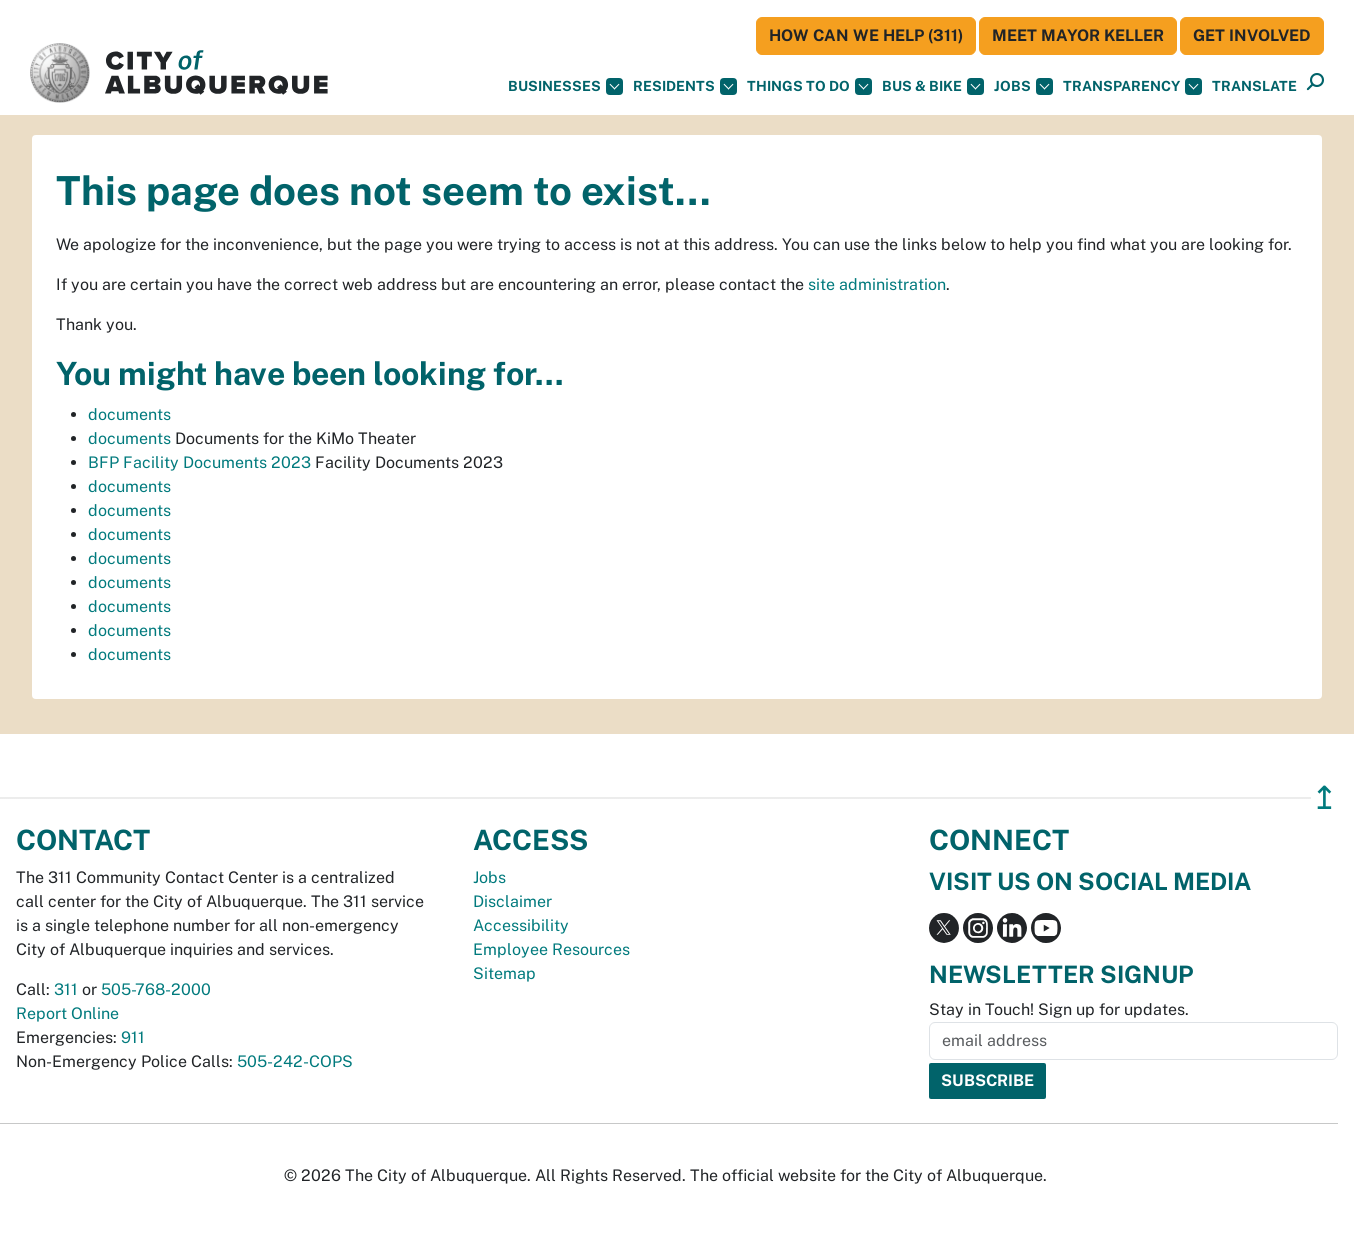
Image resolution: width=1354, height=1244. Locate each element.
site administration (877, 284)
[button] (1254, 86)
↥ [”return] (1324, 797)
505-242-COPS (295, 1061)
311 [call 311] (66, 989)
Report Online (67, 1013)
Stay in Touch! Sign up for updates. (1059, 1009)
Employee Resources (551, 949)
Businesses (565, 86)
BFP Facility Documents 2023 (199, 462)
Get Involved (1252, 35)
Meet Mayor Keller (1078, 35)
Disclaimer (512, 901)
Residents (685, 86)
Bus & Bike (933, 86)
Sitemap (504, 973)
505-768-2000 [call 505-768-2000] (156, 989)
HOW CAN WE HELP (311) (866, 35)
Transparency (1132, 86)
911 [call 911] (133, 1037)
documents (129, 414)
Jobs (1023, 86)
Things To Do (809, 86)
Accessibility (521, 925)
